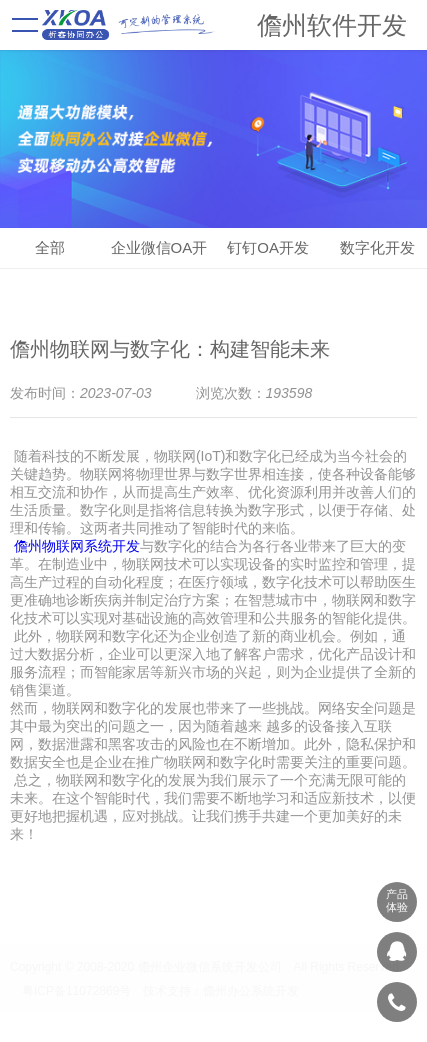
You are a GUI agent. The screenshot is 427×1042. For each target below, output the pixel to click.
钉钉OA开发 (268, 247)
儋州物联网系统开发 (77, 546)
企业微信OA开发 (159, 253)
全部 (50, 247)
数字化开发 (377, 247)
